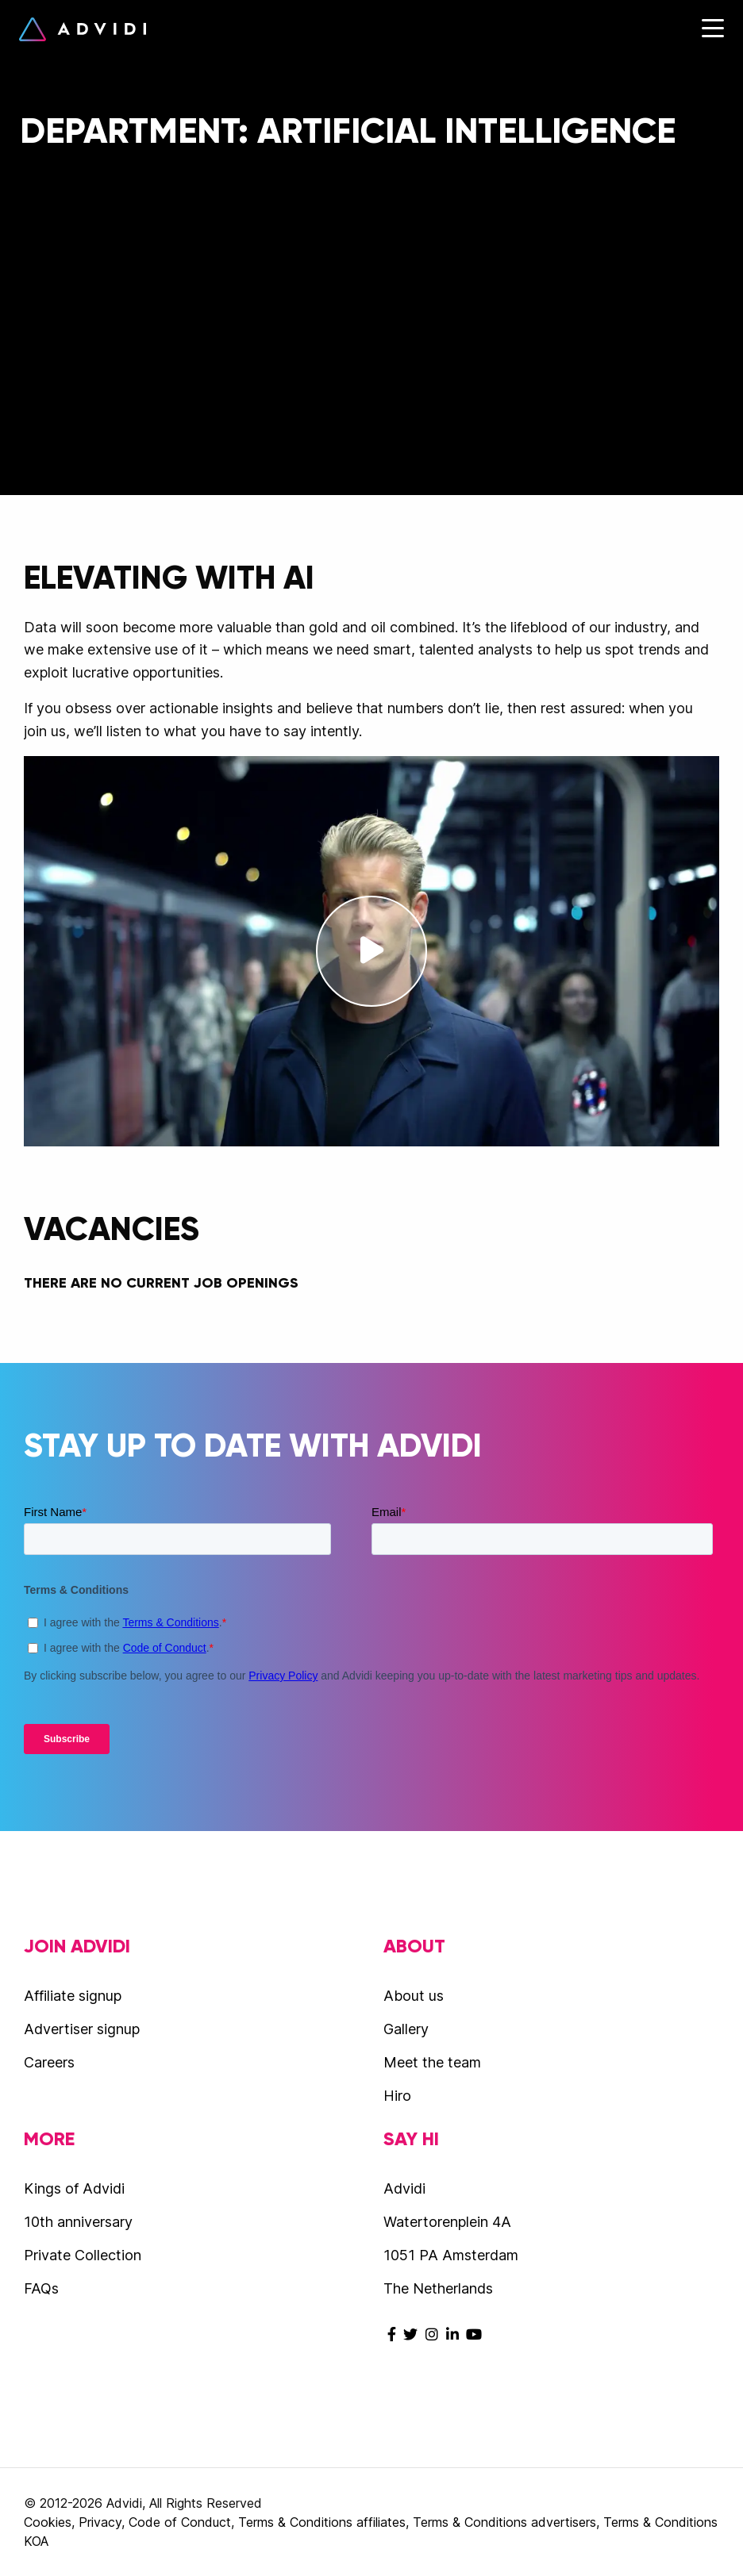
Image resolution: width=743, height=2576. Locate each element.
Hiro (397, 2095)
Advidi (82, 29)
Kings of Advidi (74, 2188)
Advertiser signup (82, 2029)
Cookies (47, 2522)
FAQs (41, 2288)
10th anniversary (78, 2221)
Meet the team (432, 2062)
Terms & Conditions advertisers (504, 2522)
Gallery (406, 2029)
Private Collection (82, 2255)
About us (413, 1995)
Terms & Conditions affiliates (322, 2522)
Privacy (100, 2522)
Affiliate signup (72, 1995)
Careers (49, 2062)
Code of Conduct (180, 2522)
